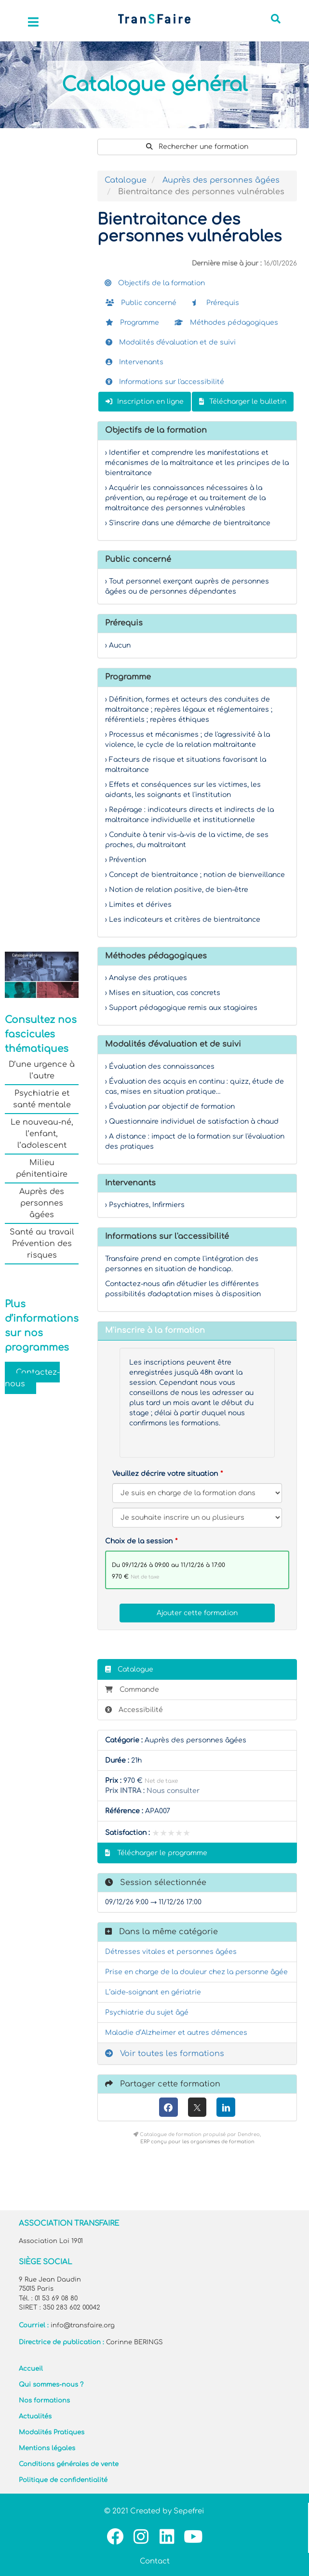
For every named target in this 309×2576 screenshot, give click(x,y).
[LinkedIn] (225, 2107)
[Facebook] (168, 2107)
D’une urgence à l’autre (42, 1070)
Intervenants (134, 362)
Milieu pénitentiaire (41, 1168)
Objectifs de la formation (155, 283)
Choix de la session (139, 1541)
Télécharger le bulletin (242, 401)
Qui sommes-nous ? (51, 2384)
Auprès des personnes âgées (41, 1203)
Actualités (35, 2416)
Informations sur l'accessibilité (165, 381)
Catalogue (126, 180)
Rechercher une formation (197, 146)
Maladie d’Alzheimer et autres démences (176, 2032)
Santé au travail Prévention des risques (42, 1244)
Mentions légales (47, 2448)
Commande (132, 1689)
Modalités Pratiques (51, 2432)
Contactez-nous (32, 1378)
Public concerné (141, 302)
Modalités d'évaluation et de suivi (171, 342)
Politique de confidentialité (63, 2480)
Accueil (31, 2368)
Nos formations (44, 2400)
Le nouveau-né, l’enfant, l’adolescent (42, 1134)
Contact (155, 2561)
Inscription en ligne (145, 401)
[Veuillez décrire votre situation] (197, 1517)
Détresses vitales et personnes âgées (171, 1951)
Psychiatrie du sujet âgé (146, 2012)
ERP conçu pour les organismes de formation (197, 2141)
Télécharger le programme (156, 1853)
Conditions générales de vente (69, 2464)
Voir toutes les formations (164, 2053)
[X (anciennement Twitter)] (197, 2107)
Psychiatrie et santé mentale (42, 1099)
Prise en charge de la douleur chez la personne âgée (196, 1972)
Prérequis (215, 302)
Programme (132, 322)
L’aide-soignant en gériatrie (153, 1992)
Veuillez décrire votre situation (165, 1473)
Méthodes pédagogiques (226, 322)
